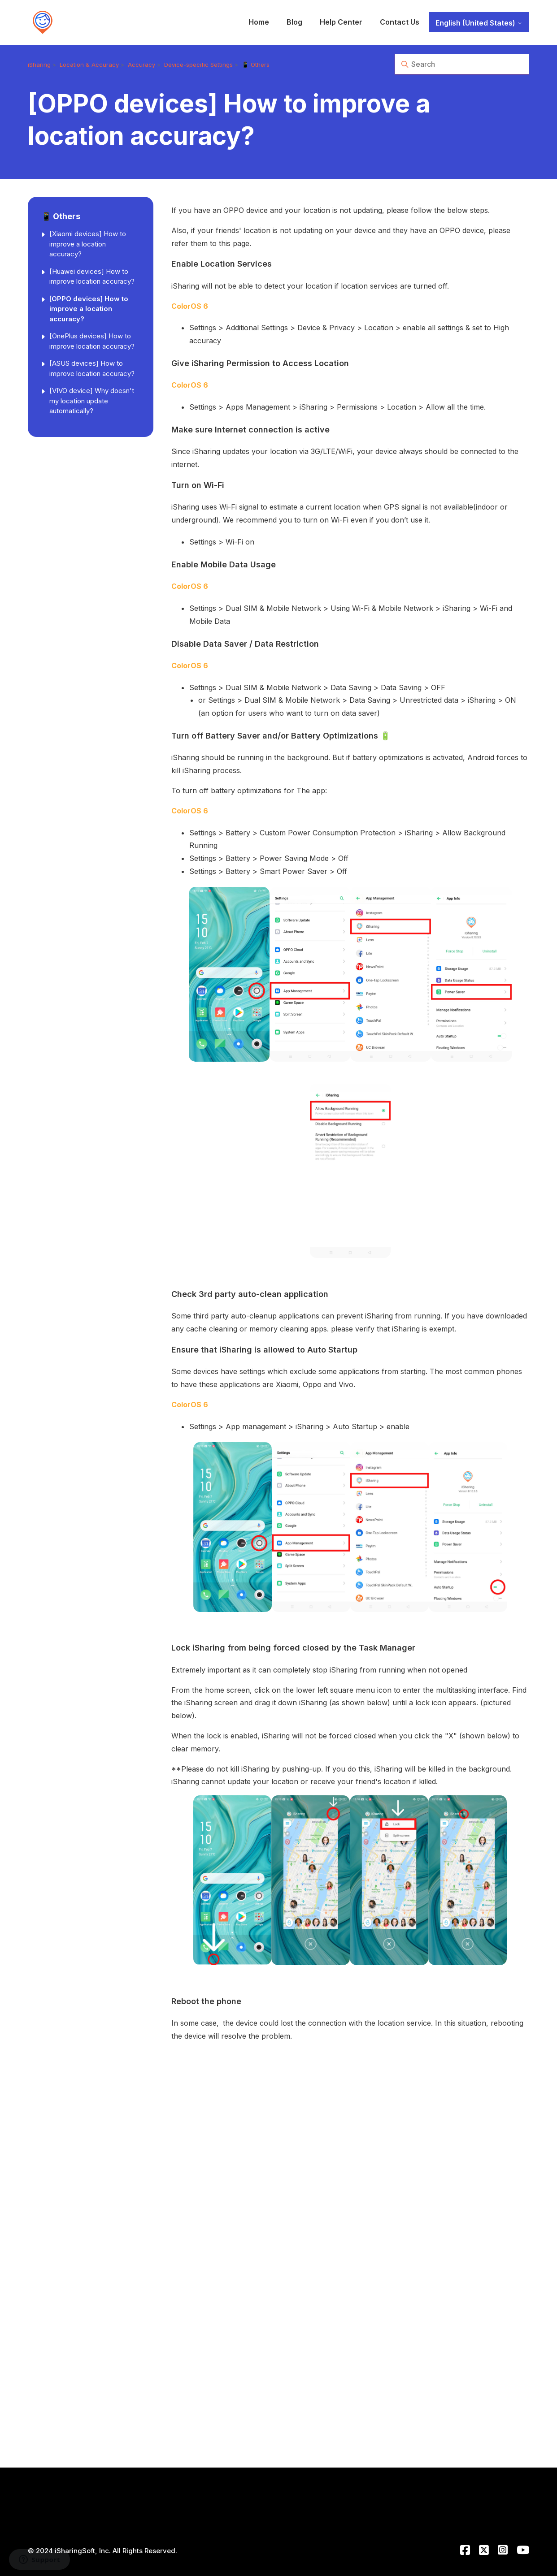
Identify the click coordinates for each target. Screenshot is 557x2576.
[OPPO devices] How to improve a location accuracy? (88, 308)
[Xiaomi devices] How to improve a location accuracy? (87, 243)
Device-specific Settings (198, 64)
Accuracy (141, 64)
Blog (294, 21)
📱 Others (256, 64)
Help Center (341, 21)
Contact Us (399, 21)
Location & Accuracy (89, 64)
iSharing (39, 64)
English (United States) (478, 23)
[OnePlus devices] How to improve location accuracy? (92, 341)
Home (258, 21)
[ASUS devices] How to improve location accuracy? (92, 368)
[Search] (462, 64)
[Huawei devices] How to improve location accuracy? (92, 276)
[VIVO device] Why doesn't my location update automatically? (91, 400)
